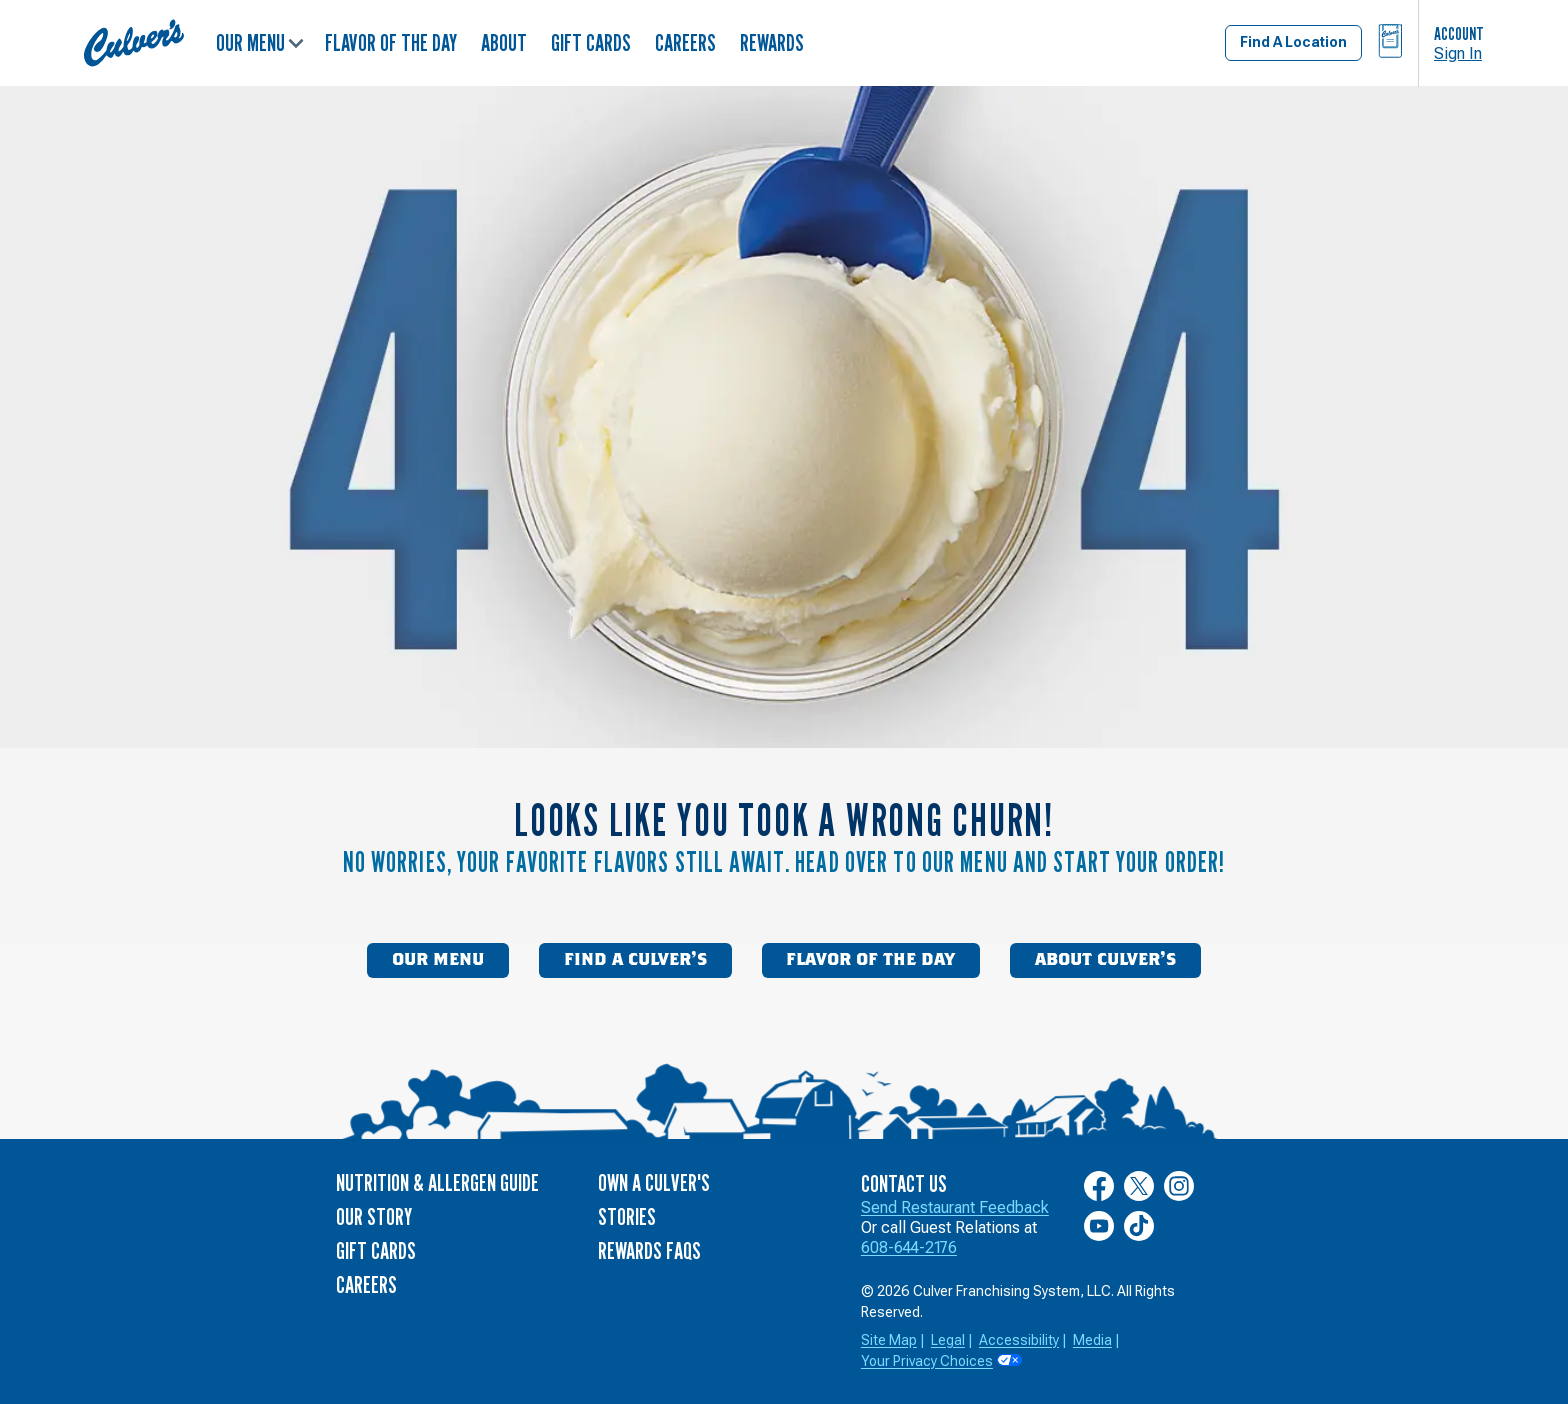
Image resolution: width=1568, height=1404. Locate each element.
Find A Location (1293, 42)
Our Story (374, 1216)
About (504, 42)
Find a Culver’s (635, 960)
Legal (948, 1340)
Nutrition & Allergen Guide (437, 1182)
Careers (685, 42)
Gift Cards (591, 42)
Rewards (772, 42)
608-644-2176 (909, 1247)
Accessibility (1019, 1340)
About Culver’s (1105, 960)
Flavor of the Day (391, 42)
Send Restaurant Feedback (955, 1207)
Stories (627, 1216)
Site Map (889, 1340)
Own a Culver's (654, 1182)
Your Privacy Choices (927, 1361)
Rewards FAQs (649, 1250)
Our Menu (260, 42)
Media (1092, 1340)
